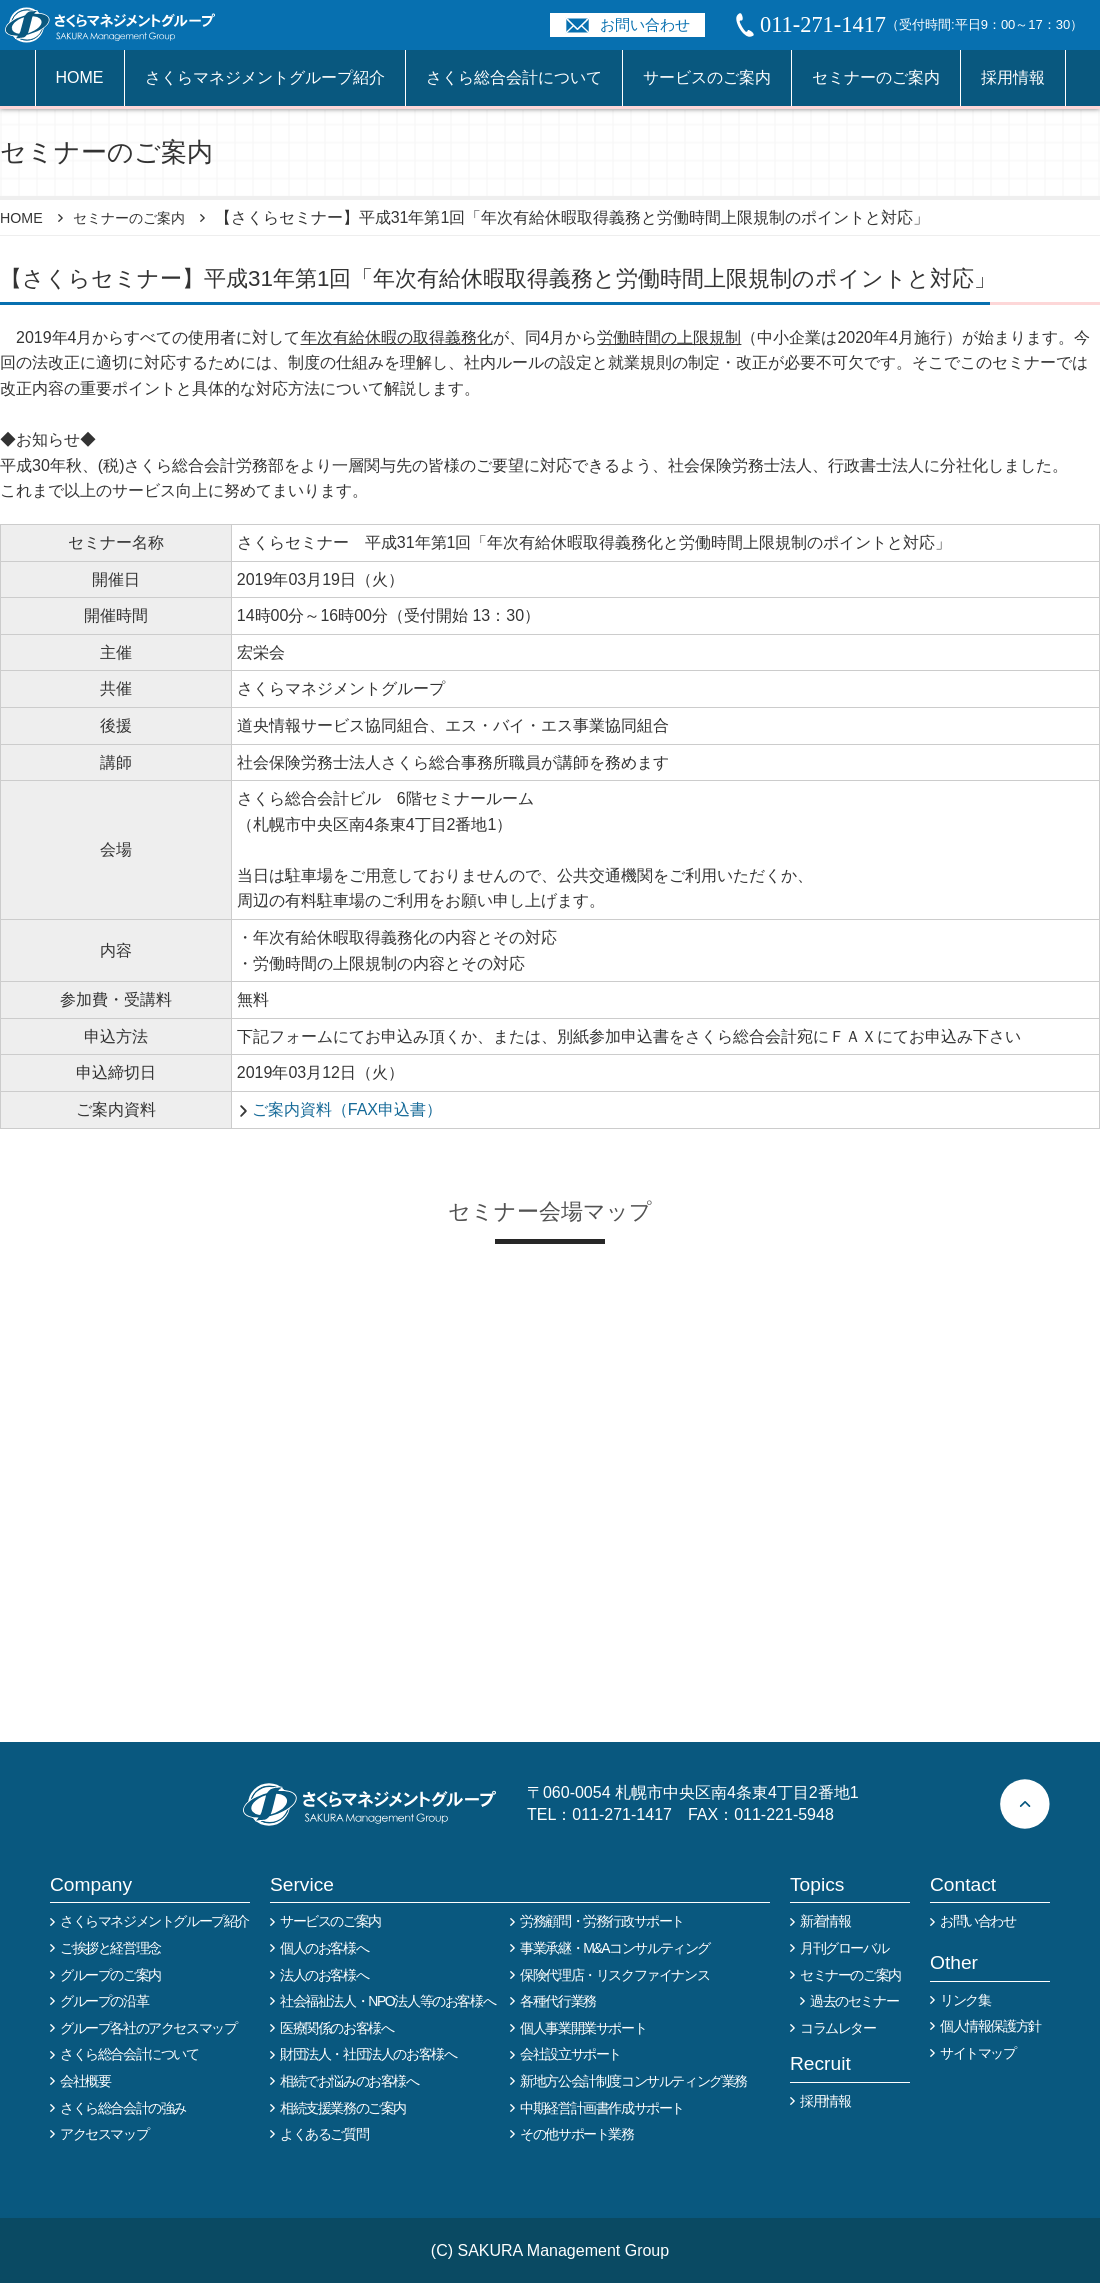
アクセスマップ (104, 2134)
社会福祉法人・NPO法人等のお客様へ (387, 2001)
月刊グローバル (844, 1948)
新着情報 (825, 1921)
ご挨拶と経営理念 (110, 1948)
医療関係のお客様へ (336, 2028)
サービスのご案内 (707, 77)
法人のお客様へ (324, 1975)
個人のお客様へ (324, 1948)
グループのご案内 (110, 1975)
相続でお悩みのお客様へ (349, 2081)
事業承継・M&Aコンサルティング (615, 1948)
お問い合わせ (645, 24)
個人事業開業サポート (583, 2028)
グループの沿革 (104, 2001)
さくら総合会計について (514, 77)
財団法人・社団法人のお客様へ (368, 2054)
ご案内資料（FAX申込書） (347, 1109)
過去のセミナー (854, 2001)
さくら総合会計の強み (123, 2108)
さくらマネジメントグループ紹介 (265, 77)
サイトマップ (978, 2053)
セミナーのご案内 (876, 77)
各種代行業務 (558, 2001)
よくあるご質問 (324, 2134)
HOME (80, 77)
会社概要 (85, 2081)
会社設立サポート (570, 2054)
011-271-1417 (622, 1814)
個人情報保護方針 (990, 2026)
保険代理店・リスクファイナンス (614, 1975)
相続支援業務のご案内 (343, 2108)
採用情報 (1013, 77)
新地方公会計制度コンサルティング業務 (633, 2081)
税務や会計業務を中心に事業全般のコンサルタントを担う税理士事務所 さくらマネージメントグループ (121, 25)
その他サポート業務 (576, 2134)
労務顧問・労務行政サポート (602, 1921)
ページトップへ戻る (1025, 1804)
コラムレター (838, 2028)
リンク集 (965, 2000)
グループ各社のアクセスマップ (148, 2028)
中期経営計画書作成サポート (602, 2108)
